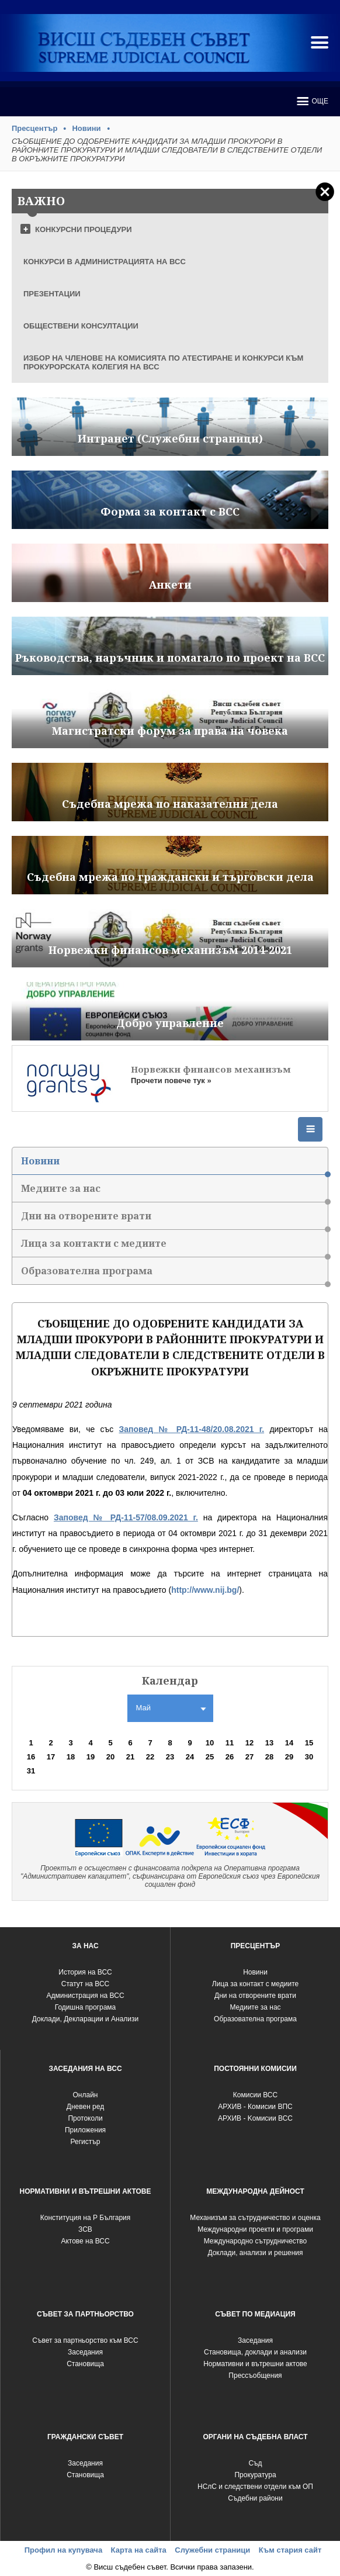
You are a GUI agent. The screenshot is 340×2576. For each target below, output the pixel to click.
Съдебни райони (255, 2498)
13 (269, 1742)
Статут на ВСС (85, 1984)
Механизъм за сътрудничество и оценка (255, 2218)
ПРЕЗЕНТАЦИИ (52, 293)
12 (249, 1742)
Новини (86, 128)
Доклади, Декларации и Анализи (85, 2019)
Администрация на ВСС (85, 1995)
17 (51, 1756)
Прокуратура (255, 2475)
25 (210, 1756)
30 (309, 1756)
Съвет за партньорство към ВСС (85, 2340)
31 (31, 1770)
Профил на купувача (63, 2550)
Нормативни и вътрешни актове (255, 2364)
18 (71, 1756)
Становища (85, 2364)
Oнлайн (85, 2095)
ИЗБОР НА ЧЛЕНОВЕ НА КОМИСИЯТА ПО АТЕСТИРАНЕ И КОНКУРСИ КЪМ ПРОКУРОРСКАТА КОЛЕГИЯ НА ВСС (163, 362)
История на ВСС (85, 1972)
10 (210, 1742)
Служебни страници (212, 2550)
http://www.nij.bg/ (205, 1590)
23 (170, 1756)
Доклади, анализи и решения (255, 2253)
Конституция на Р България (85, 2218)
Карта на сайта (138, 2550)
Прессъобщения (255, 2375)
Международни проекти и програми (255, 2229)
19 (90, 1756)
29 (289, 1756)
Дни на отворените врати (174, 1219)
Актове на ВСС (85, 2241)
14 (289, 1742)
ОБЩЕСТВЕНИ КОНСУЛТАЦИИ (80, 325)
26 (229, 1756)
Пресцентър (34, 128)
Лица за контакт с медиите (255, 1984)
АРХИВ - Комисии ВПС (255, 2107)
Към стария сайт (290, 2550)
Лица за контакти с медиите (174, 1247)
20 (110, 1756)
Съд (255, 2463)
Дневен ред (85, 2107)
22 (150, 1756)
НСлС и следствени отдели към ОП (255, 2486)
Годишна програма (85, 2007)
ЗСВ (85, 2229)
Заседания (85, 2352)
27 (249, 1756)
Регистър (85, 2142)
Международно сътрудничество (255, 2241)
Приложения (85, 2130)
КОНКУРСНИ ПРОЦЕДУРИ (83, 229)
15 (309, 1742)
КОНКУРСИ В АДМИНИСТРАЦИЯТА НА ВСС (104, 261)
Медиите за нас (174, 1192)
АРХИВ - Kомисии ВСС (255, 2118)
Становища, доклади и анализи (255, 2352)
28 (269, 1756)
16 (31, 1756)
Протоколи (85, 2118)
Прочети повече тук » (171, 1080)
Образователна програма (174, 1274)
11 (229, 1742)
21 (130, 1756)
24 (190, 1756)
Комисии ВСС (255, 2095)
